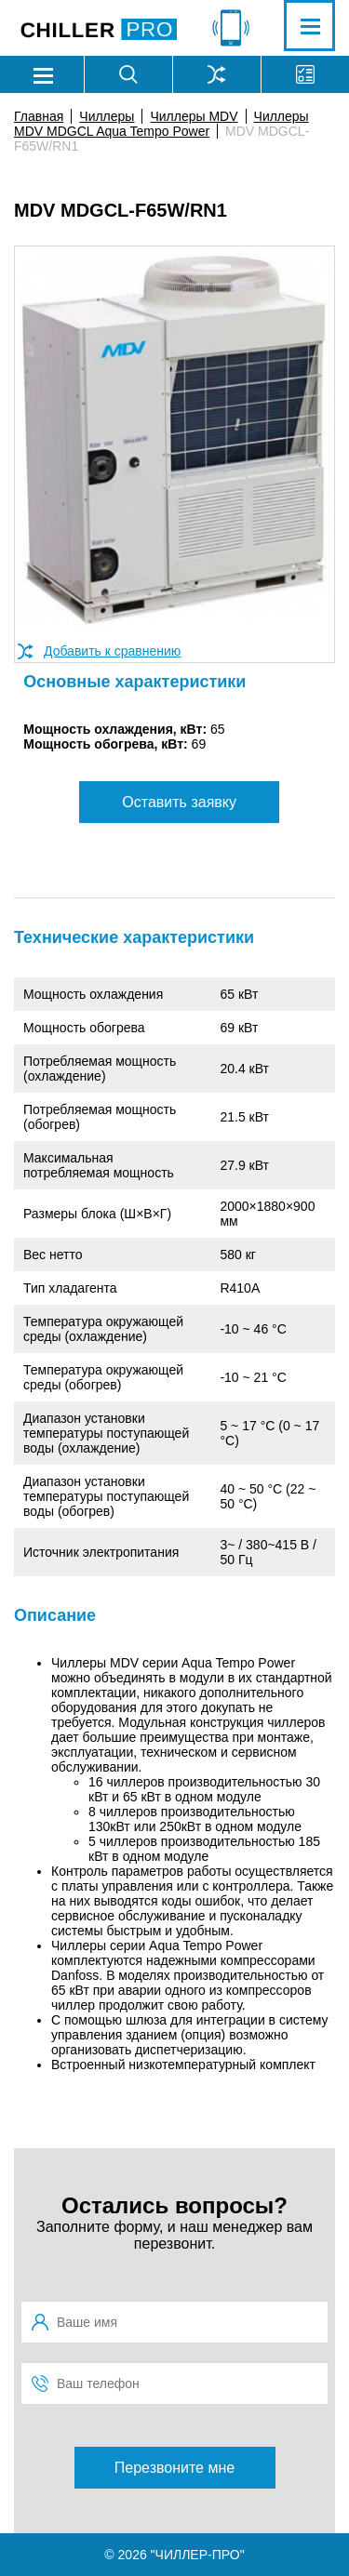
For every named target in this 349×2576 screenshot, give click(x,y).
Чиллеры (106, 116)
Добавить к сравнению (112, 651)
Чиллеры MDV (193, 116)
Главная (38, 116)
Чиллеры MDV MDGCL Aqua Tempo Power (161, 124)
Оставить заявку (179, 802)
